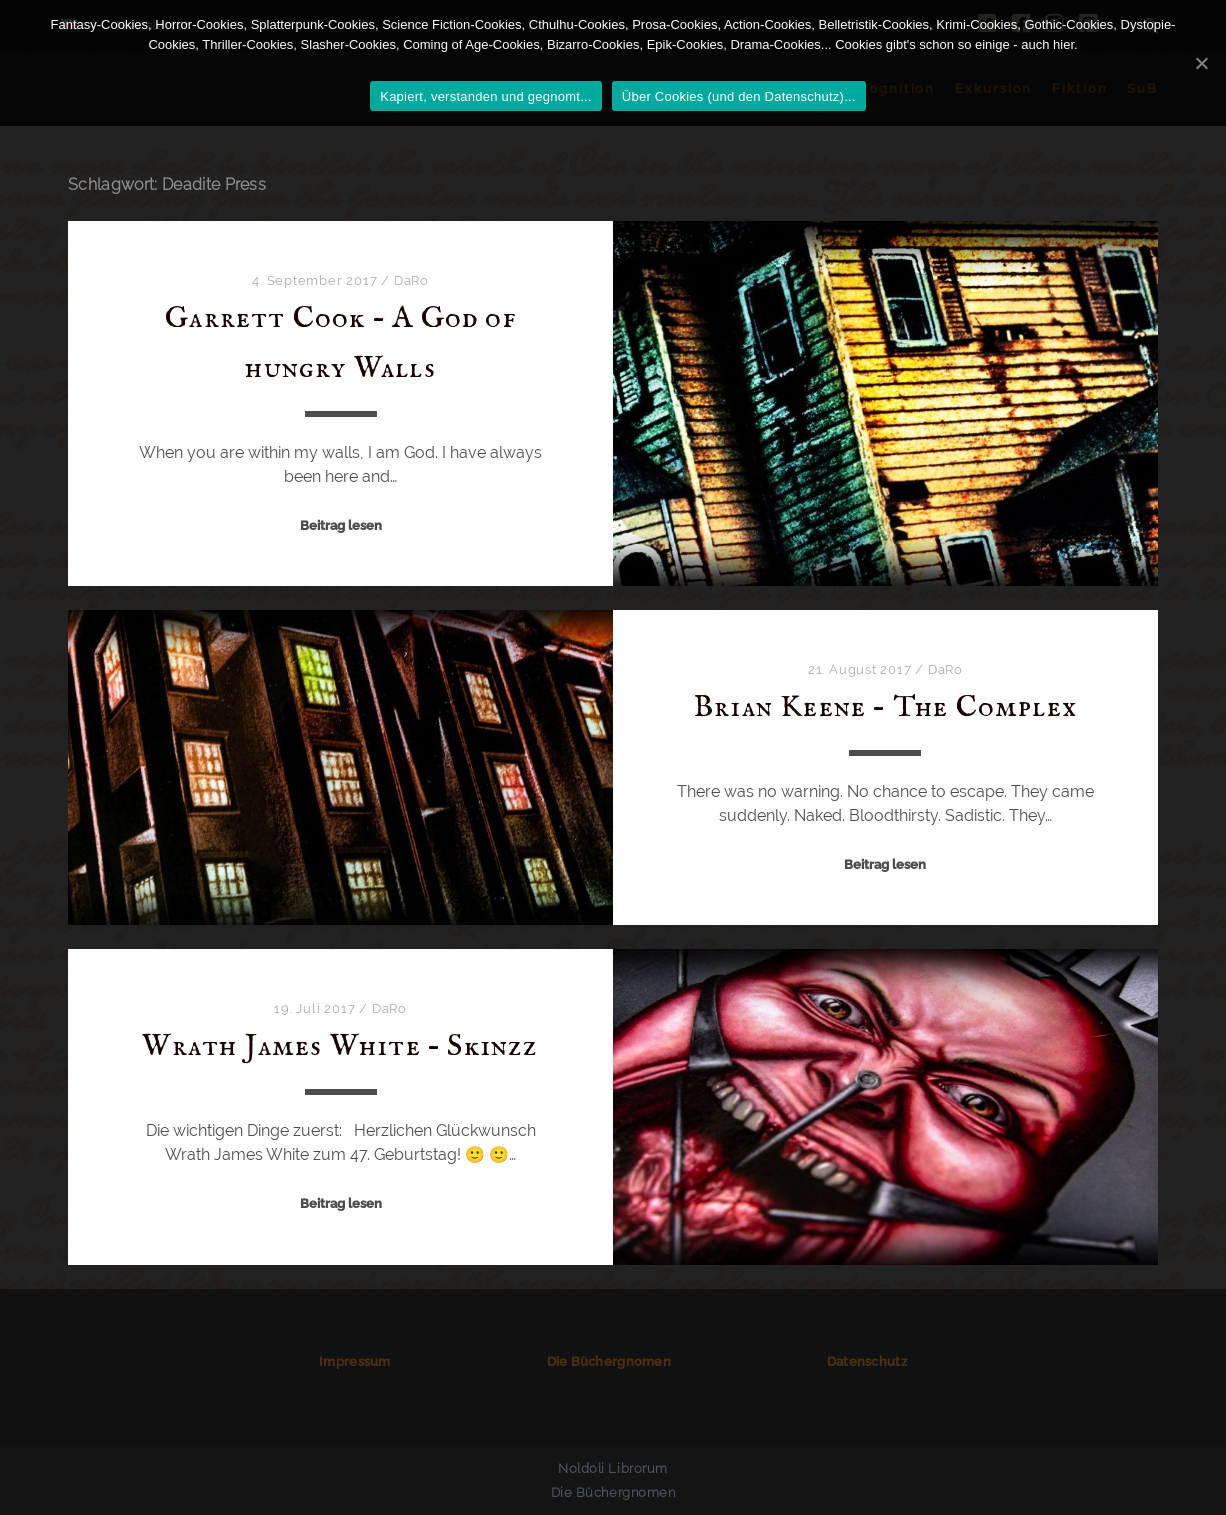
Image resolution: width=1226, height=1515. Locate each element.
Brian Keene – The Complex (885, 708)
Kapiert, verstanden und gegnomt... (486, 96)
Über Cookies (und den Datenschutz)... (739, 96)
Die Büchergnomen (609, 1361)
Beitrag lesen (341, 525)
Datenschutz (867, 1361)
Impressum (354, 1361)
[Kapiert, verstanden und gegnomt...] (1201, 63)
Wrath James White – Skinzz (340, 1047)
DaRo (411, 280)
